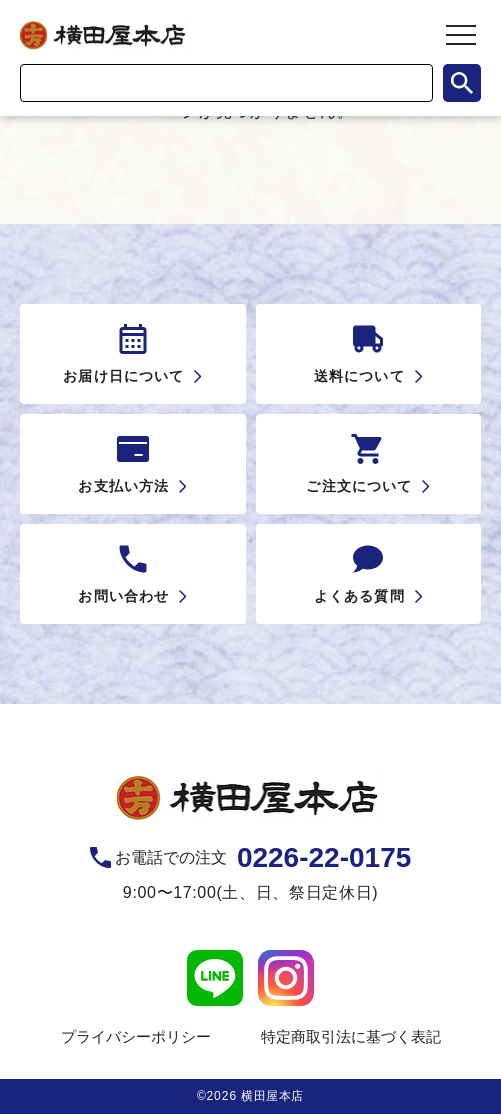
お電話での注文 (263, 858)
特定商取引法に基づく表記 (351, 1036)
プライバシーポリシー (136, 1036)
